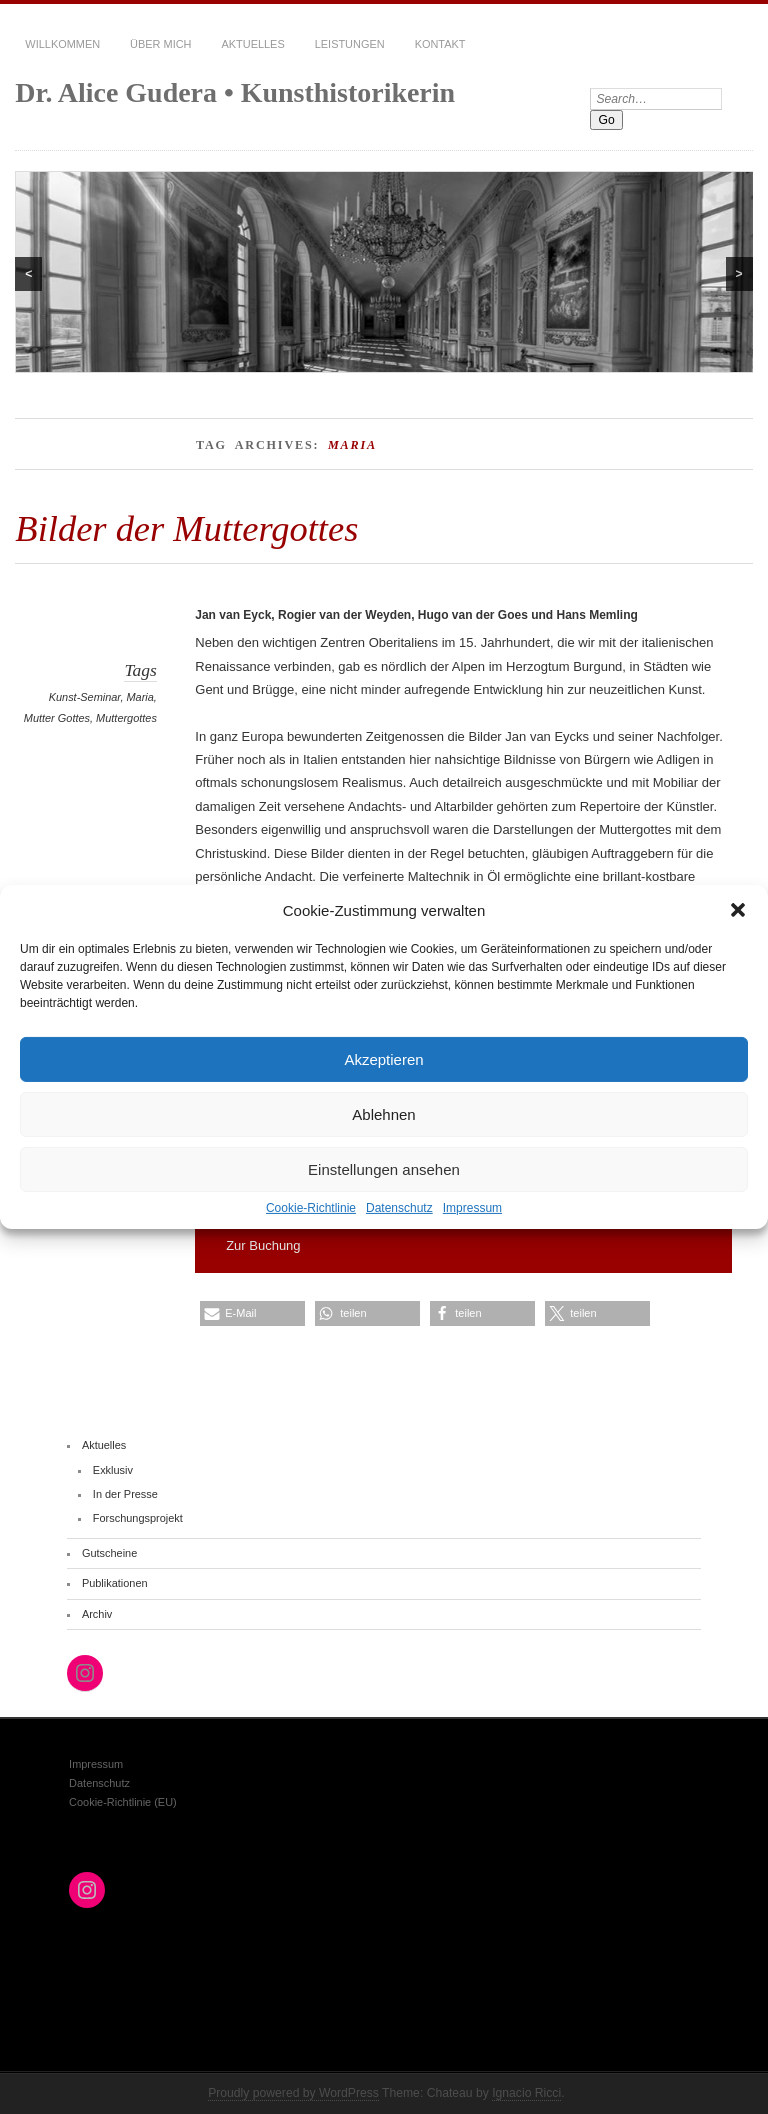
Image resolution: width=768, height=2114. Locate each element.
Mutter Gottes (57, 718)
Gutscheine (109, 1553)
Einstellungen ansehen (384, 1168)
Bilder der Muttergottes (186, 528)
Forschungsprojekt (138, 1518)
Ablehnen (383, 1113)
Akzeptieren (383, 1058)
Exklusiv (113, 1470)
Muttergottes (126, 718)
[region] (383, 272)
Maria (140, 697)
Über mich (160, 44)
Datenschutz (399, 1208)
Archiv (97, 1614)
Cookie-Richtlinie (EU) (123, 1802)
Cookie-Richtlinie (311, 1208)
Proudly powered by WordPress (293, 2093)
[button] (738, 910)
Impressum (472, 1208)
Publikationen (115, 1583)
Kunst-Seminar (85, 697)
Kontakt (440, 44)
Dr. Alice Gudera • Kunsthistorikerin (235, 92)
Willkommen (62, 44)
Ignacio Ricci (526, 2093)
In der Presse (125, 1494)
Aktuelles (252, 44)
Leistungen (350, 44)
